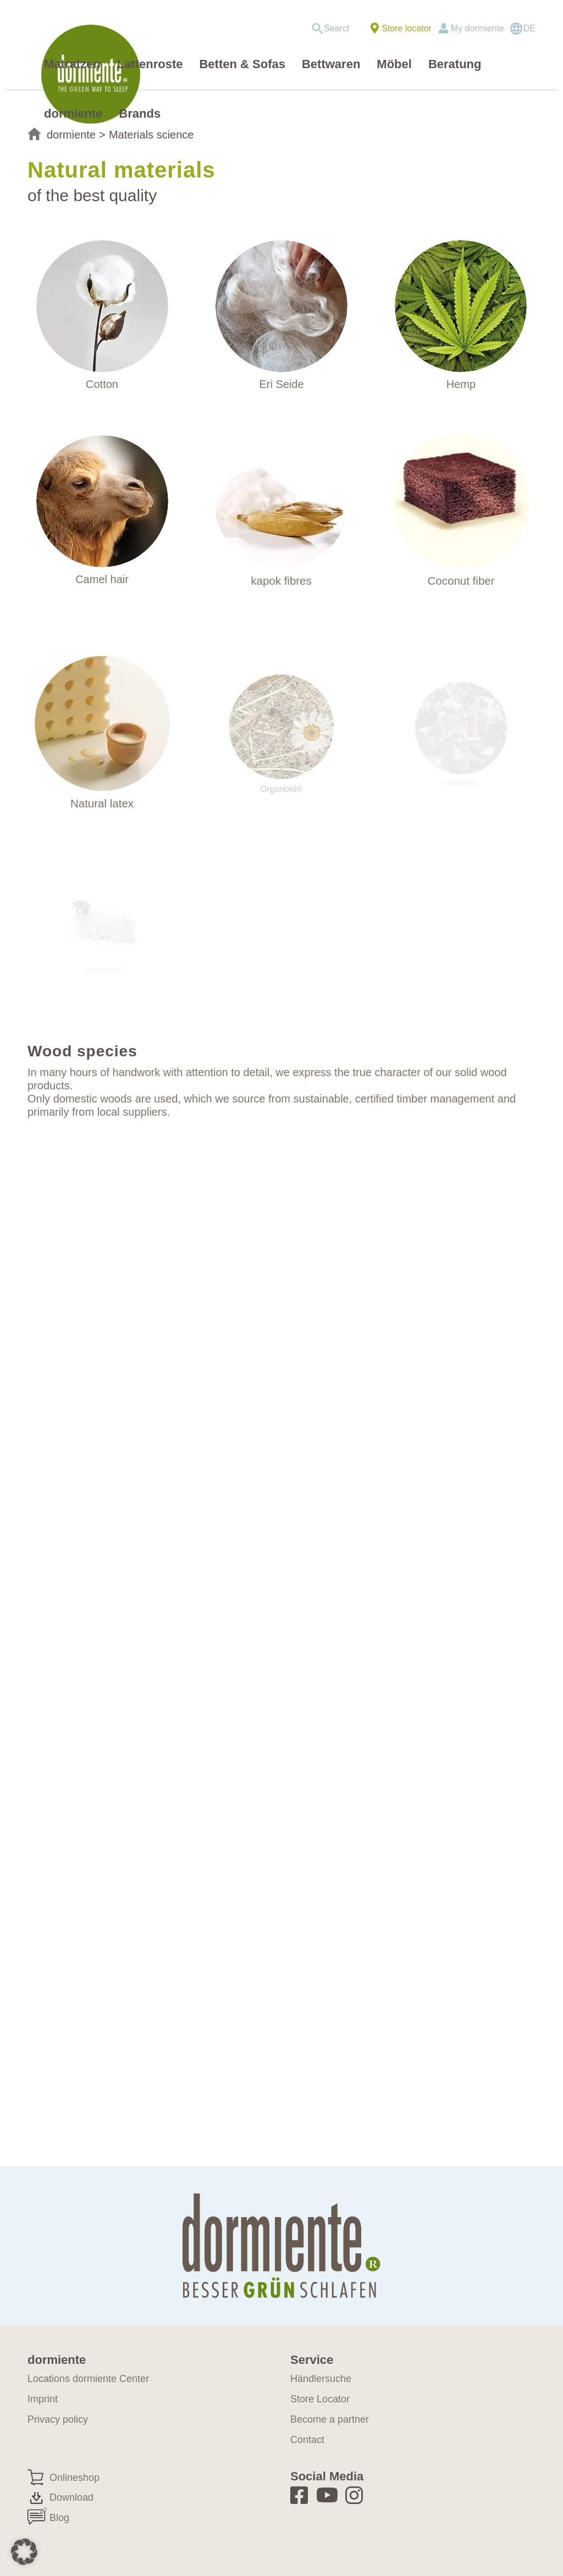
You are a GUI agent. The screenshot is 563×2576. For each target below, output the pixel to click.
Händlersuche (320, 2378)
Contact (307, 2439)
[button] (24, 2552)
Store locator (407, 28)
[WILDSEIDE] (281, 306)
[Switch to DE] (523, 28)
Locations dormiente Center (88, 2378)
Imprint (42, 2399)
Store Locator (320, 2399)
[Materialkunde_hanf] (460, 306)
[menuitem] (334, 29)
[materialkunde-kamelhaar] (102, 503)
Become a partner (329, 2419)
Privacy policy (57, 2419)
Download (71, 2497)
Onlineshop (74, 2477)
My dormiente (477, 28)
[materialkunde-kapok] (281, 505)
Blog (59, 2517)
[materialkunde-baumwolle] (102, 306)
